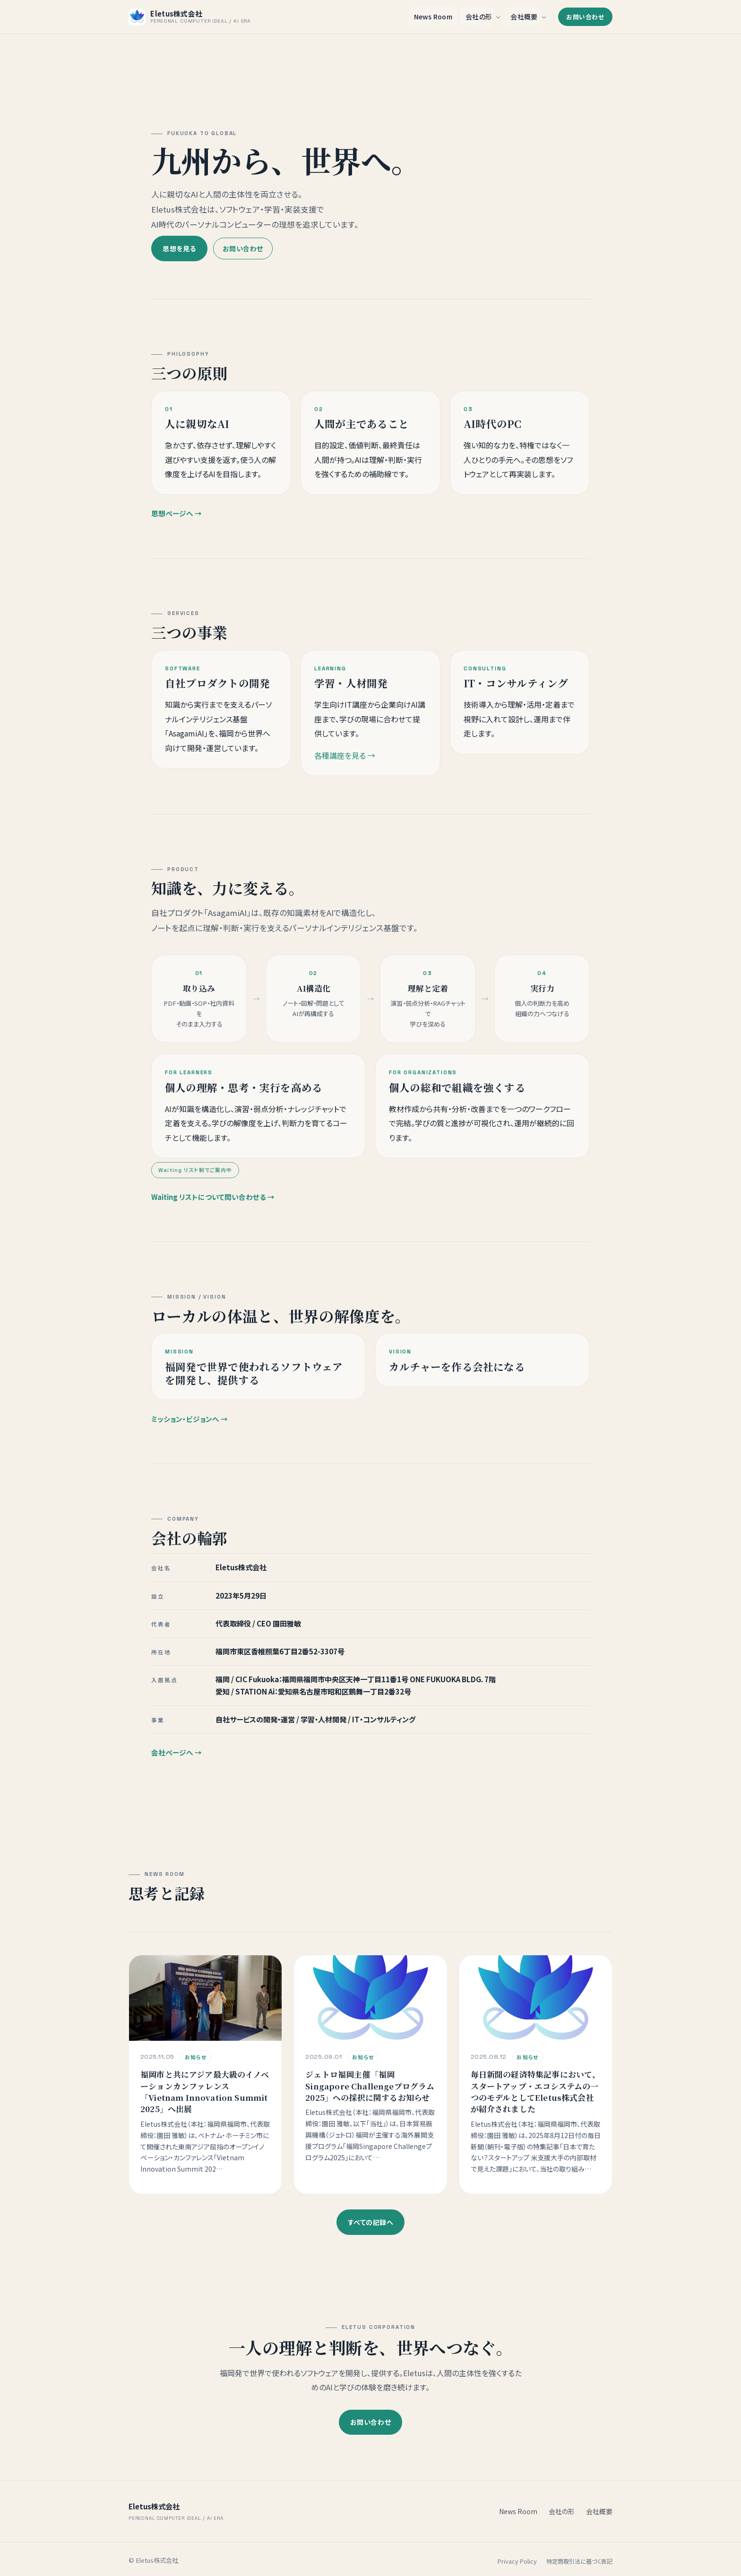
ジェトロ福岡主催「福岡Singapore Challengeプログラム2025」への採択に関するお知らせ (369, 2095)
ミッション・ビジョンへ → (189, 1428)
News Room (433, 15)
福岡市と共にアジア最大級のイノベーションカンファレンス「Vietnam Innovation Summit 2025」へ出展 (204, 2101)
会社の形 (478, 15)
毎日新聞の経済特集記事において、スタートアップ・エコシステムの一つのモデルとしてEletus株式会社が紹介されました (536, 2101)
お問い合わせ (585, 15)
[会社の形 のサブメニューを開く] (498, 16)
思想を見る (179, 246)
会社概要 (523, 15)
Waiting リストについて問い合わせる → (213, 1206)
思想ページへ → (176, 523)
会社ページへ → (176, 1762)
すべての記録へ (371, 2220)
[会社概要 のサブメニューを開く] (544, 16)
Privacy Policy (517, 2559)
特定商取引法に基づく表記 (579, 2559)
